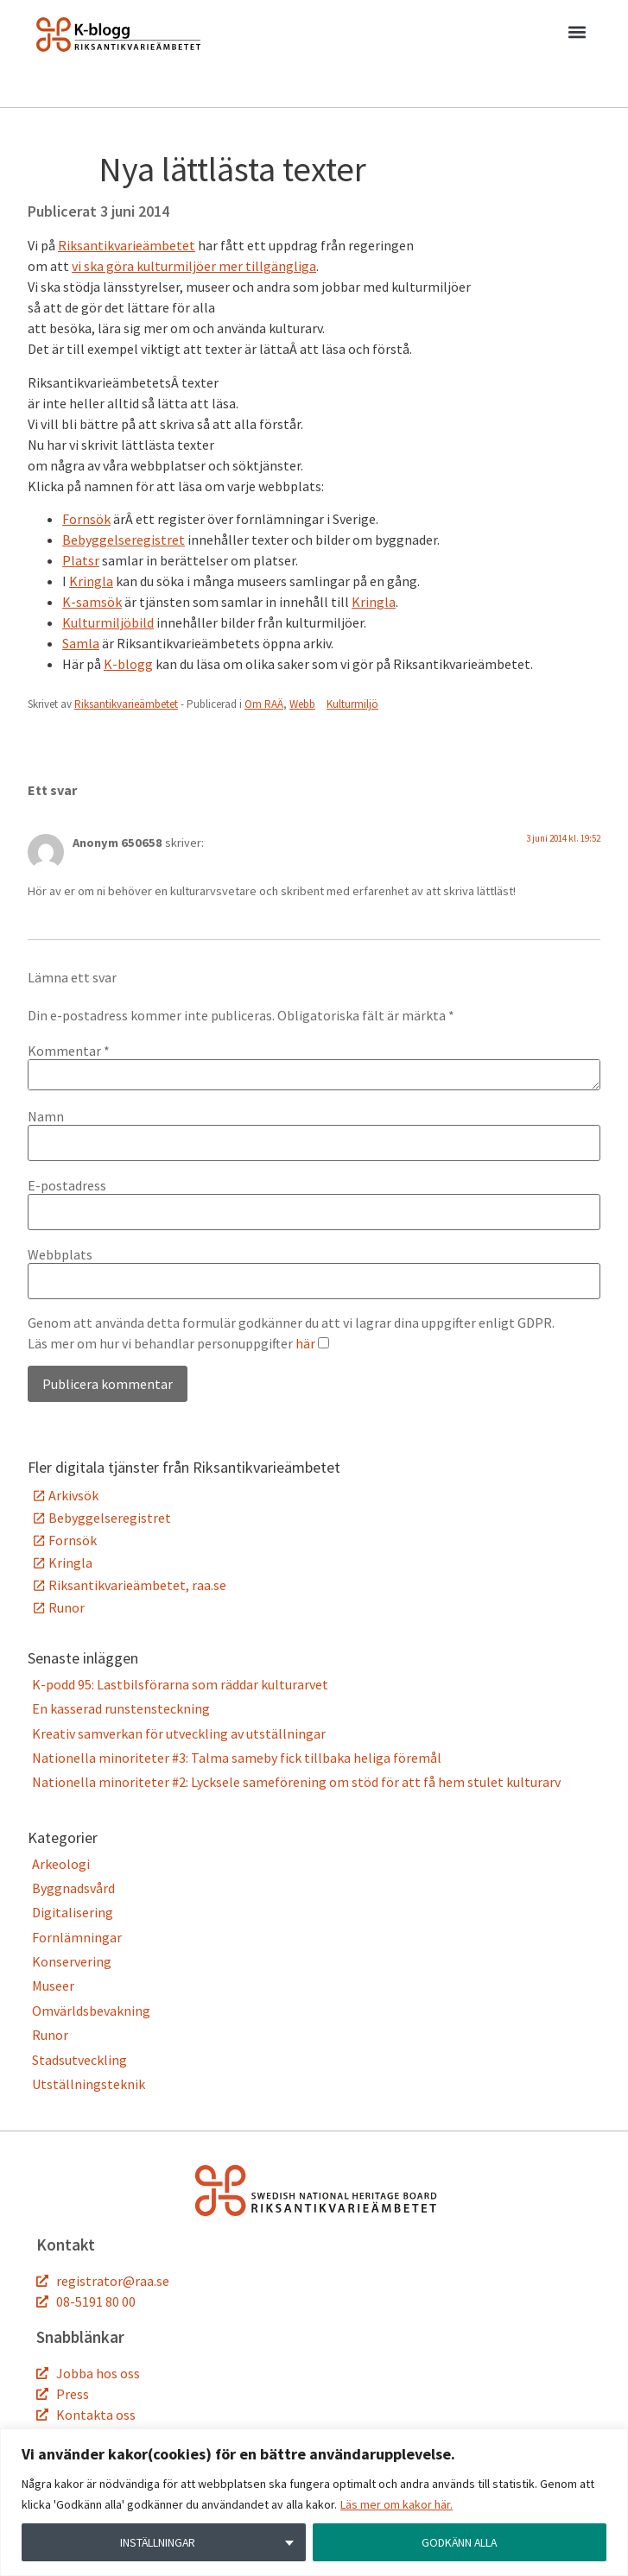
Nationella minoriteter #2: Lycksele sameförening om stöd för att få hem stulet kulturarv (296, 1781)
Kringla (91, 581)
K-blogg (128, 663)
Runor (66, 1607)
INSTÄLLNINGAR (157, 2542)
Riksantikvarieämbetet (126, 245)
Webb (302, 704)
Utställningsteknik (88, 2084)
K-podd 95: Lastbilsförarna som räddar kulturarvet (180, 1684)
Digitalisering (72, 1912)
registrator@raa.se (112, 2280)
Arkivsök (73, 1495)
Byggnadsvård (73, 1888)
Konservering (71, 1961)
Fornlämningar (77, 1937)
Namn (46, 1116)
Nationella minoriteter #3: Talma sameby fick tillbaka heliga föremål (236, 1757)
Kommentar (69, 1051)
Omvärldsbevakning (91, 2010)
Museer (53, 1985)
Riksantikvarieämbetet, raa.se (137, 1585)
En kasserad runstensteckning (121, 1708)
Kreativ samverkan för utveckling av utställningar (179, 1733)
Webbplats (60, 1254)
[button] (576, 35)
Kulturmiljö (352, 704)
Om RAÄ (263, 704)
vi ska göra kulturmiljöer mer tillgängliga (194, 266)
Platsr (80, 560)
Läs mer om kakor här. (396, 2504)
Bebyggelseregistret (123, 539)
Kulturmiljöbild (108, 622)
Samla (80, 643)
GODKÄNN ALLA (459, 2542)
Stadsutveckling (79, 2059)
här (305, 1343)
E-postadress (67, 1185)
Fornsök (86, 518)
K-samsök (92, 601)
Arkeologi (61, 1863)
